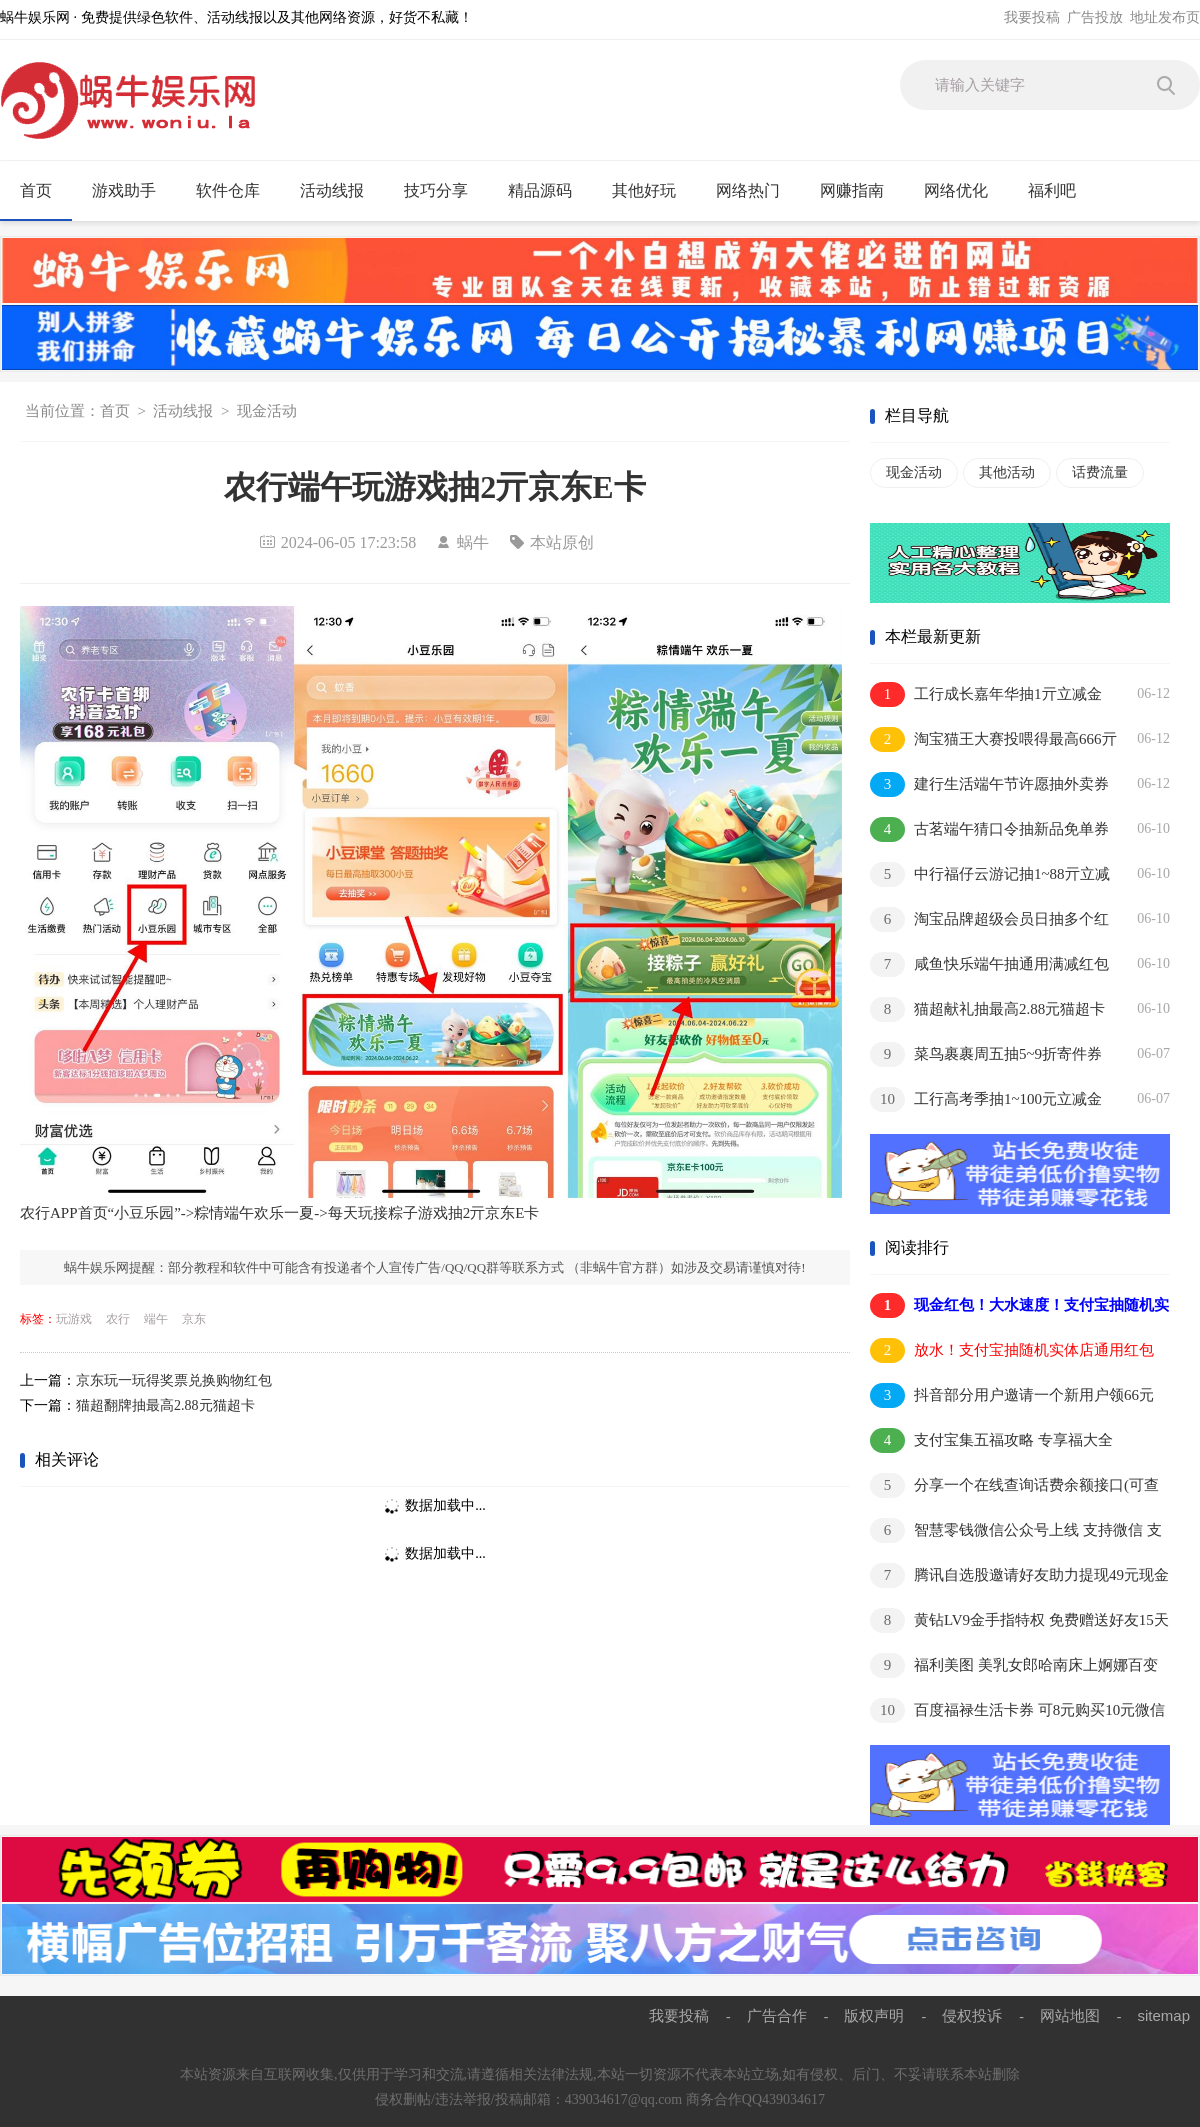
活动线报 (340, 191)
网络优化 (964, 191)
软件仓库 (236, 191)
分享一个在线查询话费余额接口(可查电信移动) (1014, 1486)
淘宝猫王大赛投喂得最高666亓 (993, 739)
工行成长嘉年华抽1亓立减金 (986, 694)
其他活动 (1007, 472)
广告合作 (777, 2015)
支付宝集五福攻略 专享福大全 (991, 1440)
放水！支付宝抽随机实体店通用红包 (1012, 1350)
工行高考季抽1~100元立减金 (986, 1099)
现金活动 (267, 411)
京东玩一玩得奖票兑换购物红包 (174, 1380)
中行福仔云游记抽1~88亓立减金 (990, 875)
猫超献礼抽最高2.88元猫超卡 (987, 1009)
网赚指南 (860, 191)
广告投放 (1095, 17)
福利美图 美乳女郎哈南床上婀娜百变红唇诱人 (1014, 1666)
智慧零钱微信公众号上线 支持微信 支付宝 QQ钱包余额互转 (1016, 1531)
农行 (118, 1319)
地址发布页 (1165, 17)
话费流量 (1100, 472)
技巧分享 (444, 191)
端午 (156, 1319)
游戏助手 (132, 191)
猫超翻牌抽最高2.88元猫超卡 (165, 1405)
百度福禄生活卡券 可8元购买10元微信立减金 (1017, 1711)
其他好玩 (652, 191)
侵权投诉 (972, 2015)
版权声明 (874, 2015)
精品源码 (548, 191)
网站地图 (1070, 2015)
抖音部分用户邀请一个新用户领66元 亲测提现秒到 (1012, 1396)
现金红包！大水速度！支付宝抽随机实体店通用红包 (1019, 1306)
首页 (36, 190)
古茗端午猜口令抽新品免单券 (989, 829)
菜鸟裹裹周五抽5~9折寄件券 (986, 1054)
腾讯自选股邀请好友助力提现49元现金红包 (1019, 1576)
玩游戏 (74, 1319)
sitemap (1163, 2015)
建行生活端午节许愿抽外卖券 (989, 784)
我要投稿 (1032, 17)
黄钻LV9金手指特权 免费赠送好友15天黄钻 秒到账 (1019, 1621)
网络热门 (756, 191)
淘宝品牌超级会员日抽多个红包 (989, 920)
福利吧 (1060, 191)
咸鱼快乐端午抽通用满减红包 (989, 964)
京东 (194, 1319)
